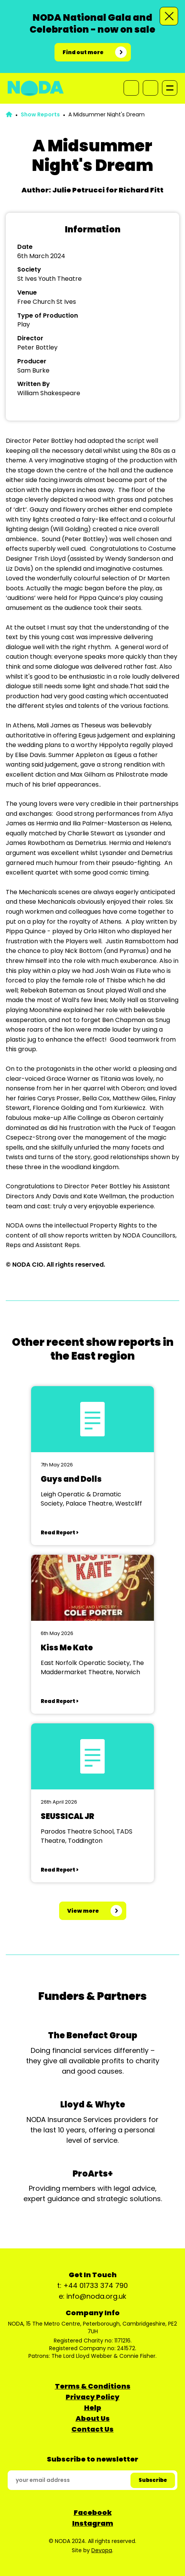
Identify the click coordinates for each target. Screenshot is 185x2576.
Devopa (101, 2550)
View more (83, 1911)
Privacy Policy (92, 2397)
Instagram (92, 2523)
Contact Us (92, 2429)
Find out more (83, 52)
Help (92, 2407)
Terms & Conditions (92, 2386)
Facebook (93, 2512)
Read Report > (59, 1532)
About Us (93, 2418)
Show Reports (40, 114)
